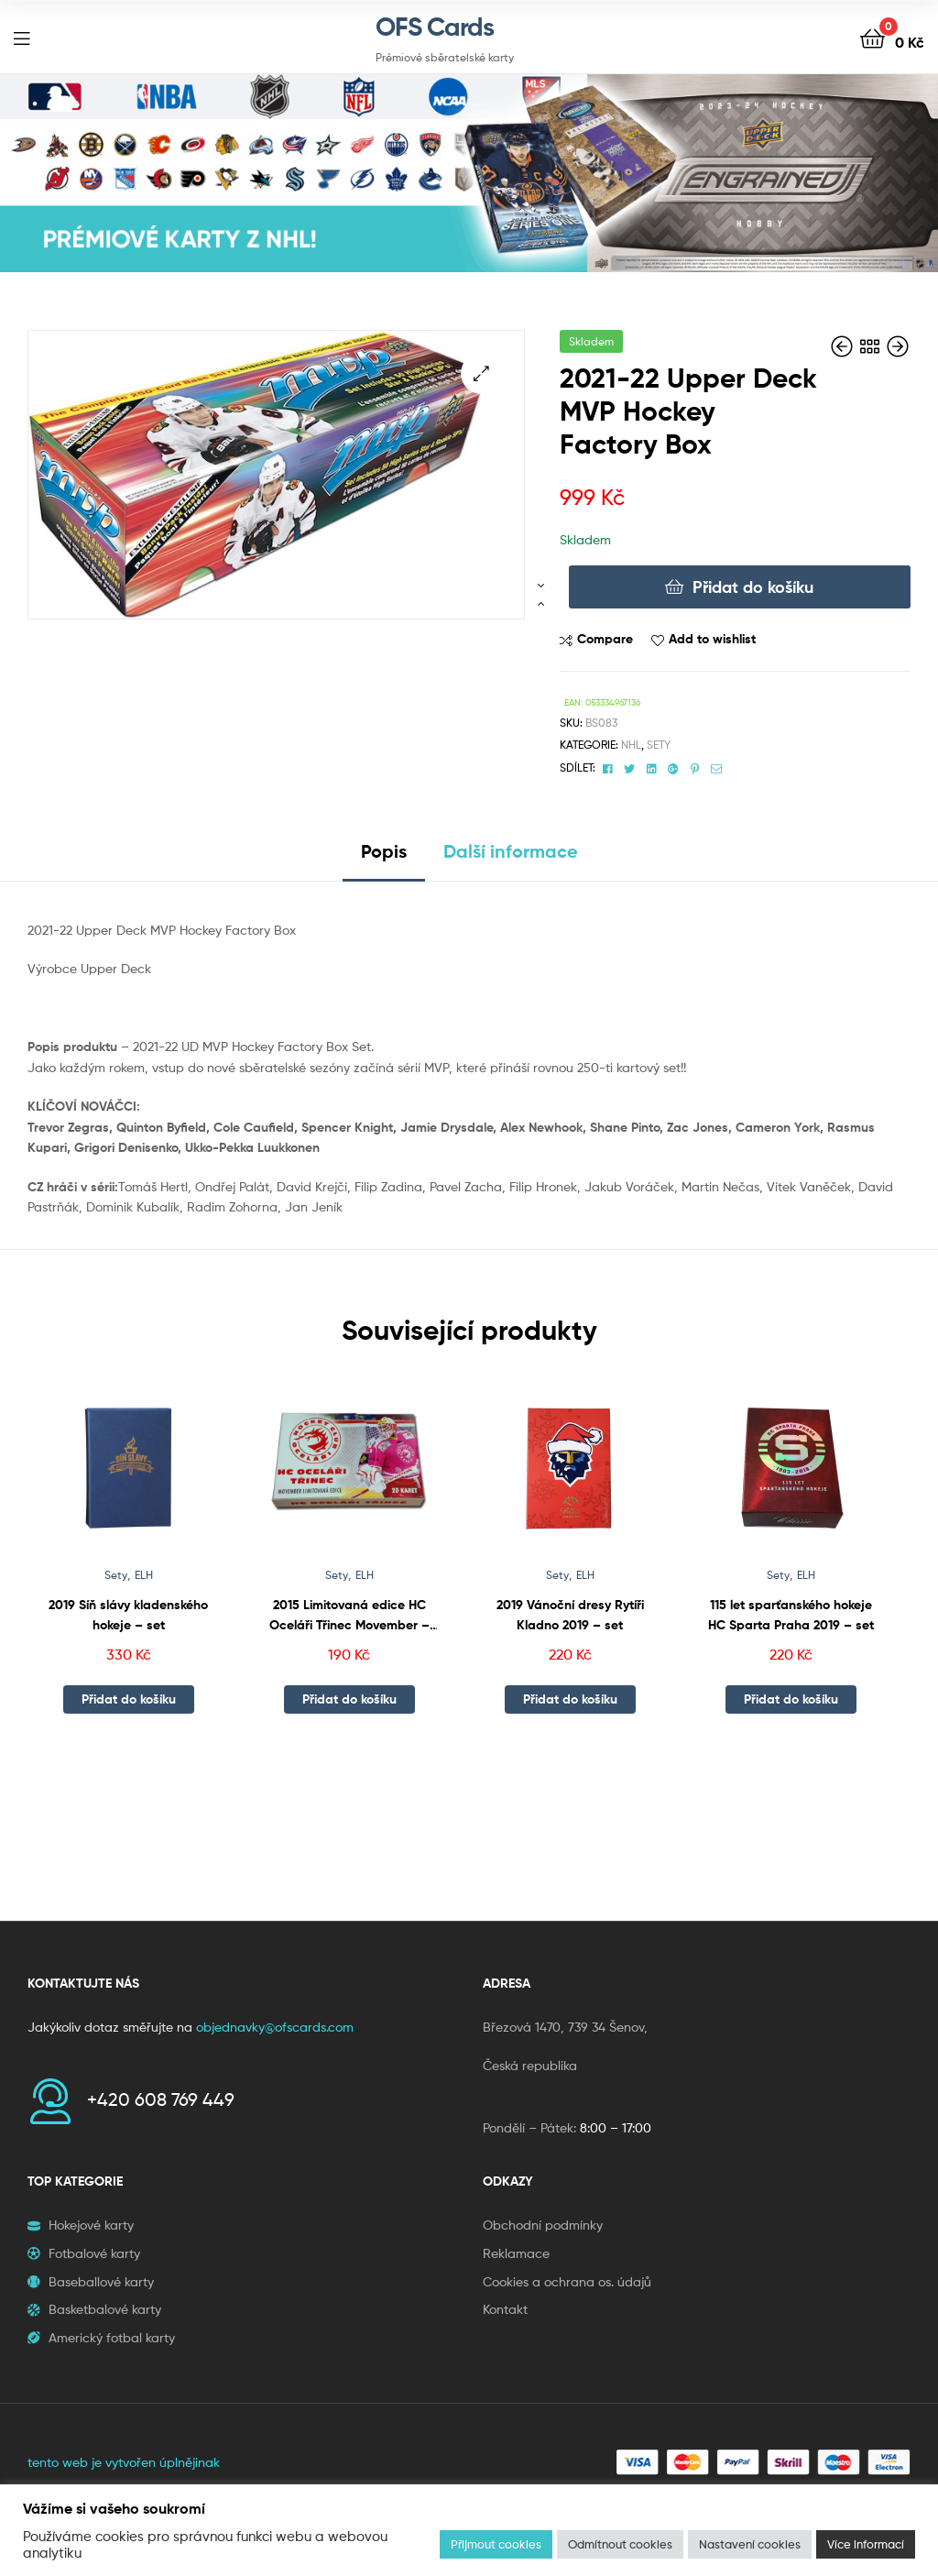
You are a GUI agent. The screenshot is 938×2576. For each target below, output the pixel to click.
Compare (605, 638)
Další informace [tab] (510, 850)
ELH (144, 1575)
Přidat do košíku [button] (129, 1699)
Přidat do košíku (753, 586)
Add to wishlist (712, 638)
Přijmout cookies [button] (496, 2544)
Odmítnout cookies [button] (620, 2544)
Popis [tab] (384, 850)
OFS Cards (435, 26)
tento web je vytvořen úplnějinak (123, 2462)
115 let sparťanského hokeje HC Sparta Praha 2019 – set (791, 1615)
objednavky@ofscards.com (275, 2026)
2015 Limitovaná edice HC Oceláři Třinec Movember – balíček (349, 1616)
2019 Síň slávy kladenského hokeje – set (128, 1615)
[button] (481, 373)
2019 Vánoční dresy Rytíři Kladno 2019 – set (570, 1615)
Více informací (865, 2544)
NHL (631, 744)
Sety (659, 744)
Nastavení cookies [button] (750, 2544)
